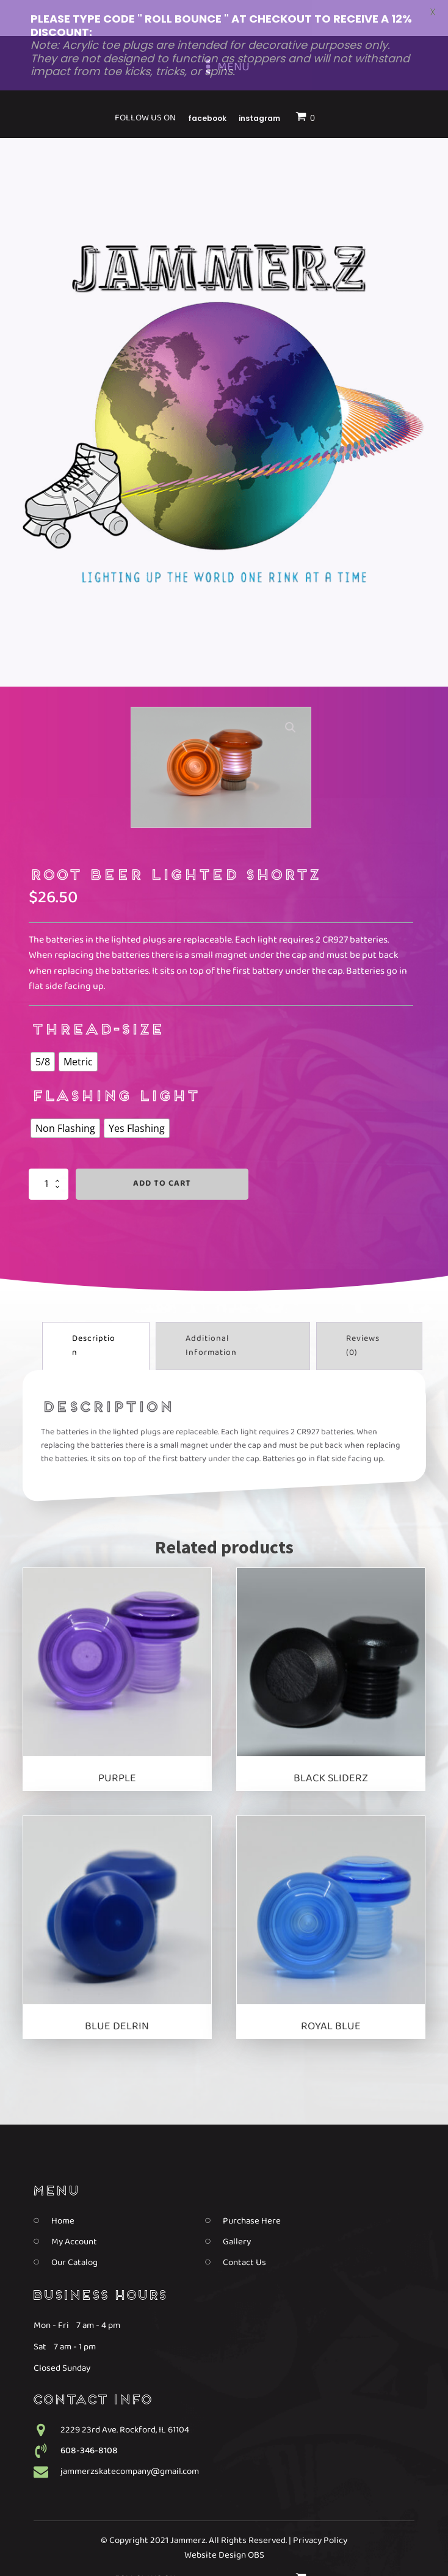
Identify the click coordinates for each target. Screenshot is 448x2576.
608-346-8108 (89, 2417)
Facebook (207, 2546)
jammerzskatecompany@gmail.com (129, 2438)
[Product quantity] (48, 1151)
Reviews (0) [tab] (363, 1312)
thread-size (97, 998)
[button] (291, 695)
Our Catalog (74, 2229)
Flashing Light (114, 1064)
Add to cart (162, 1151)
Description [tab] (93, 1312)
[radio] (42, 1029)
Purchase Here (252, 2187)
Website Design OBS (224, 2521)
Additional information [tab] (211, 1312)
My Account (74, 2208)
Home (62, 2187)
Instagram (259, 2546)
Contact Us (244, 2229)
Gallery (237, 2208)
